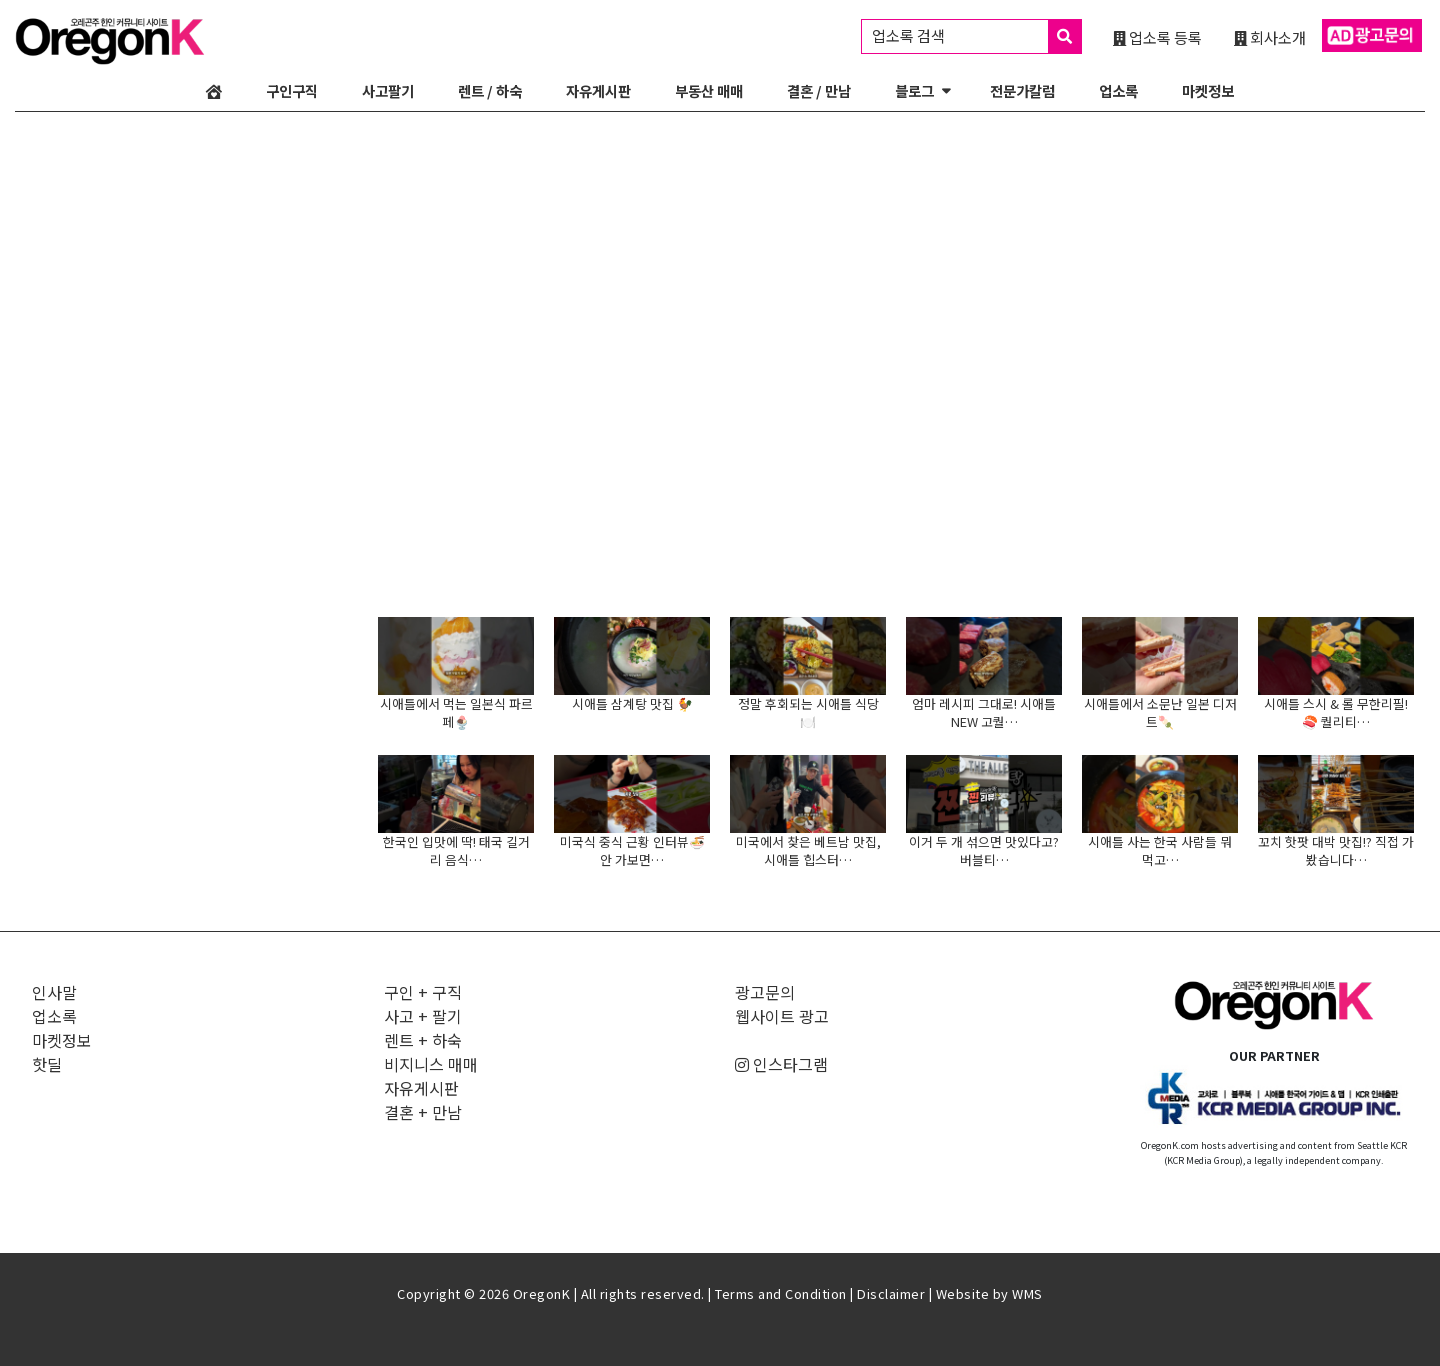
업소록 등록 (1157, 37)
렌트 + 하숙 (423, 1040)
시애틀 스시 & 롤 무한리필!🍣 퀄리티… (1336, 712)
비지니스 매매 (431, 1064)
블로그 (914, 90)
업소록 (1118, 90)
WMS (1027, 1293)
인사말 (54, 992)
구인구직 (292, 90)
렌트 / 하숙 (490, 90)
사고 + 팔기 (423, 1016)
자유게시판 (598, 90)
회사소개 (1270, 37)
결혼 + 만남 (423, 1112)
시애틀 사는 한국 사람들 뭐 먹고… (1160, 850)
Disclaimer (891, 1293)
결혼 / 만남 (819, 90)
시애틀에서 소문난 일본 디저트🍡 (1160, 712)
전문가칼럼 (1022, 90)
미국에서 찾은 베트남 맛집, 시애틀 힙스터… (808, 850)
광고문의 (765, 992)
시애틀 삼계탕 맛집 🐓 (632, 703)
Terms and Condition (781, 1293)
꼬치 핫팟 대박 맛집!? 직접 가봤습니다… (1336, 850)
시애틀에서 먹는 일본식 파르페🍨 (456, 712)
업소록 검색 (976, 36)
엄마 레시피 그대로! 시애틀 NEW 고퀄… (984, 712)
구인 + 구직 (423, 992)
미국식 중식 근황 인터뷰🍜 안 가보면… (632, 850)
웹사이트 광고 (782, 1016)
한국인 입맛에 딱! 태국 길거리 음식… (456, 850)
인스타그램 (781, 1064)
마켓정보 (1208, 90)
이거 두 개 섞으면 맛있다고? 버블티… (984, 850)
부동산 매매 (709, 90)
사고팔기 (388, 90)
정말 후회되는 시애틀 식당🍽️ (808, 712)
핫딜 (47, 1064)
